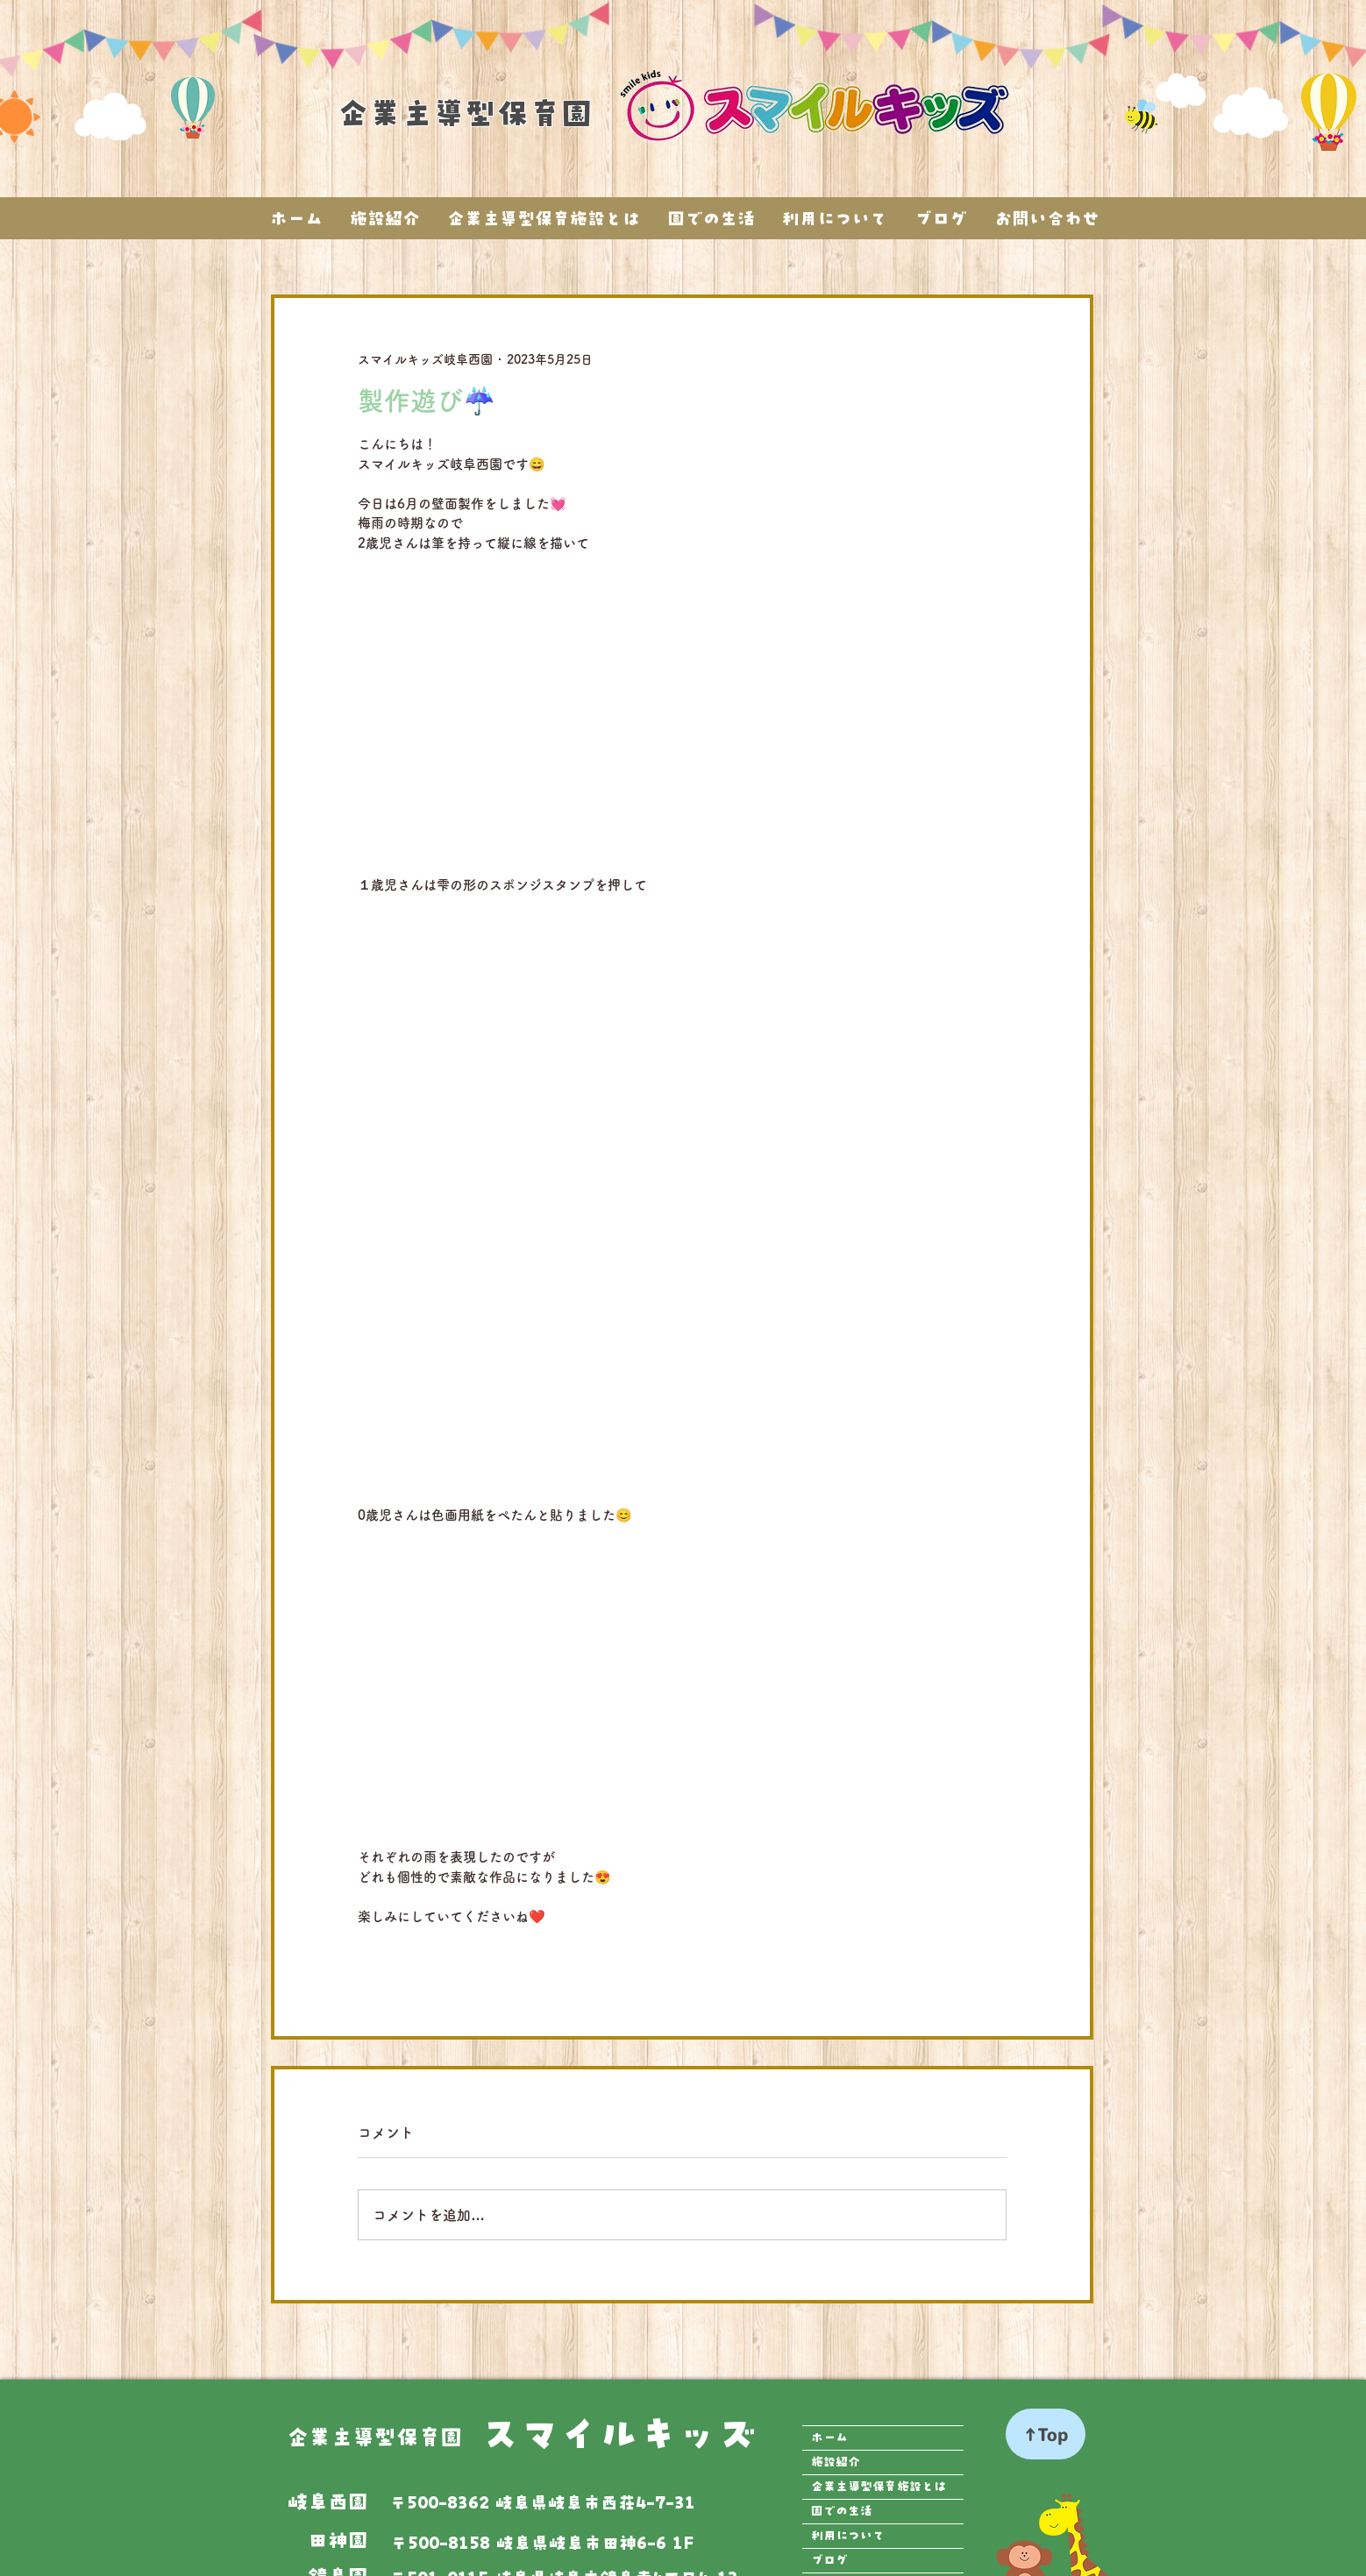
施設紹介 (835, 2462)
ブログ (829, 2560)
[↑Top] (1045, 2434)
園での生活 (841, 2511)
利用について (848, 2536)
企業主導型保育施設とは (878, 2486)
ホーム (829, 2437)
